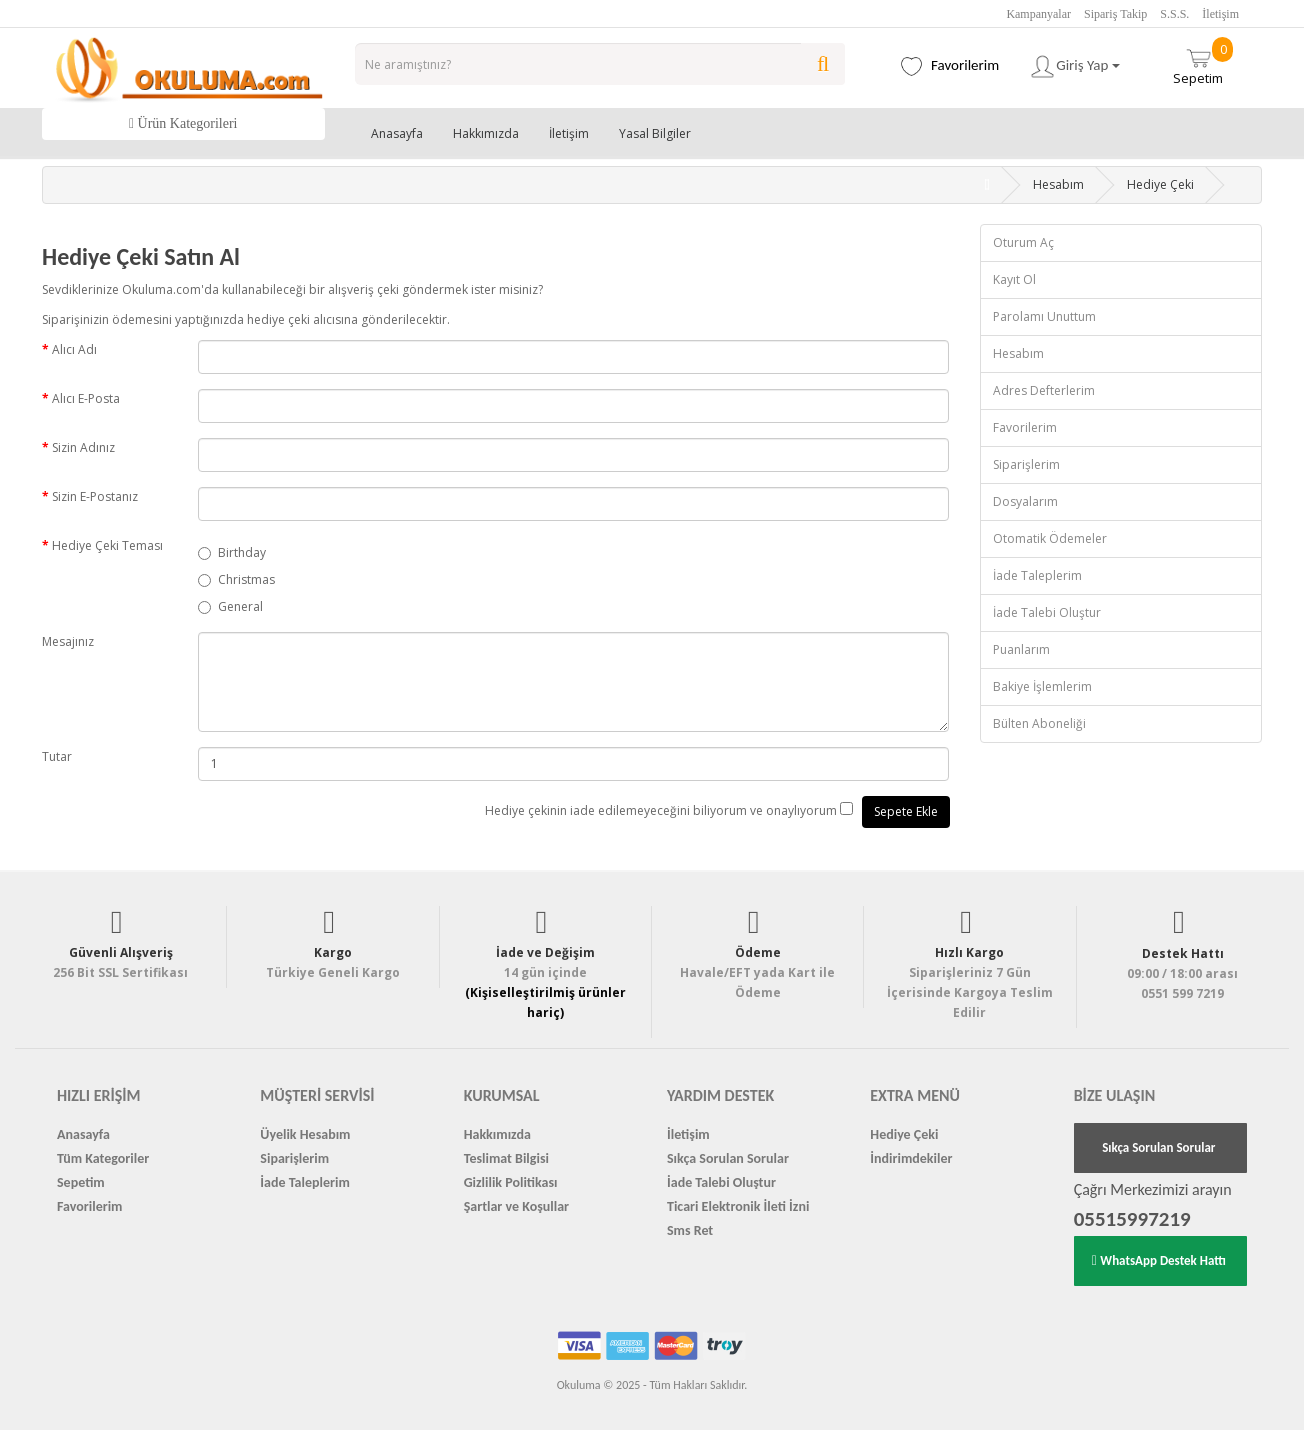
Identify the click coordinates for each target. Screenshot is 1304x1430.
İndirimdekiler (911, 1158)
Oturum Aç (1023, 242)
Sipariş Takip (1115, 14)
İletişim (1220, 14)
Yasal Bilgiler (655, 133)
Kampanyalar (1038, 14)
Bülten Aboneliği (1039, 723)
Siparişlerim (1026, 464)
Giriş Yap (1074, 66)
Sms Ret (690, 1230)
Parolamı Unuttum (1044, 316)
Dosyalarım (1025, 501)
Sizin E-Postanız (95, 496)
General (230, 606)
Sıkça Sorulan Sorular (728, 1158)
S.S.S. (1174, 14)
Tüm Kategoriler (103, 1158)
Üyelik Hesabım (305, 1134)
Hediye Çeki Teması (107, 545)
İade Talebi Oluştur (1047, 612)
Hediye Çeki (1160, 184)
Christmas (236, 579)
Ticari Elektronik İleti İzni (738, 1206)
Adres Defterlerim (1044, 390)
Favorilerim (1025, 427)
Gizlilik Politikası (511, 1182)
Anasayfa (397, 133)
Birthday (232, 552)
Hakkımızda (486, 133)
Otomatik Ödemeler (1050, 538)
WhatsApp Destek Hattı (1159, 1260)
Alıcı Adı (74, 349)
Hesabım (1058, 184)
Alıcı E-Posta (86, 398)
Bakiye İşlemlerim (1042, 686)
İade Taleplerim (1037, 575)
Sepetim (1203, 62)
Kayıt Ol (1014, 279)
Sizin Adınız (83, 447)
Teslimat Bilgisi (506, 1158)
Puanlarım (1021, 649)
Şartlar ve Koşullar (516, 1206)
